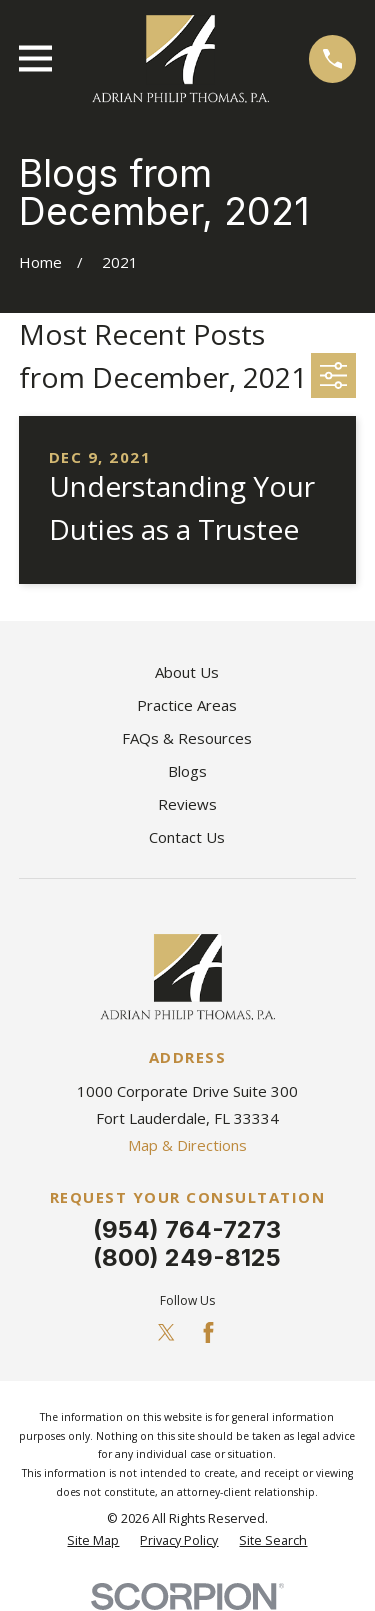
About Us (187, 672)
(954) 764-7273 (187, 1229)
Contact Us (187, 837)
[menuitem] (93, 1541)
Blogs (187, 771)
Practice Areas (187, 705)
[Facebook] (208, 1332)
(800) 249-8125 (187, 1257)
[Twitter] (166, 1332)
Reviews (187, 804)
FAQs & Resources (187, 738)
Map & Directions (187, 1145)
